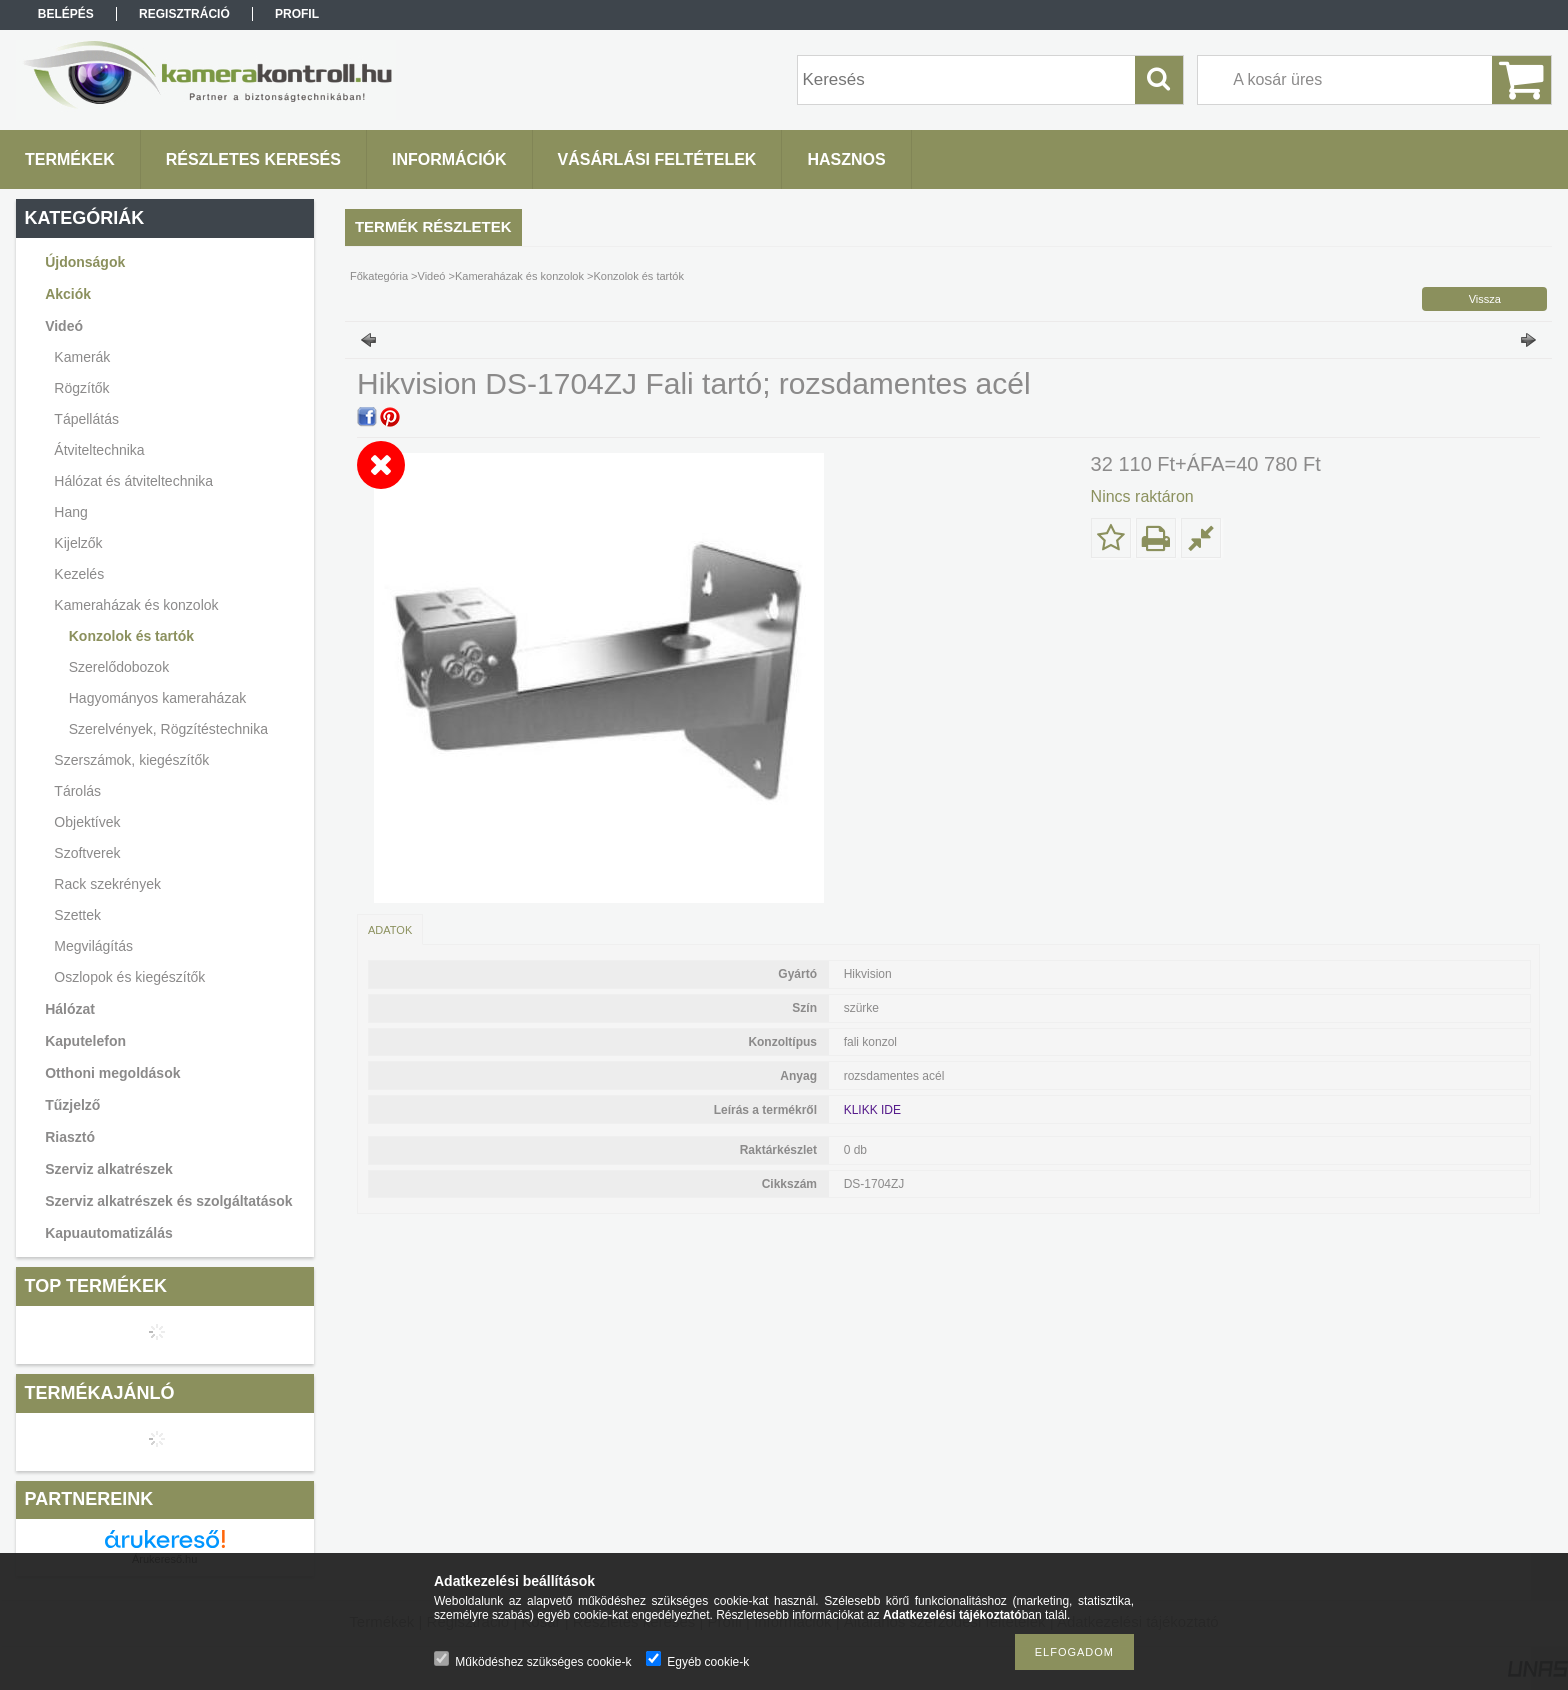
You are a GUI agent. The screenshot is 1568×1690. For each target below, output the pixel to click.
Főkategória (379, 276)
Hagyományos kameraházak (157, 698)
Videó (432, 276)
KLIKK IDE (872, 1110)
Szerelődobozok (119, 667)
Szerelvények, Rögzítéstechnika (168, 729)
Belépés (66, 14)
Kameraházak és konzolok (519, 276)
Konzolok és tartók (131, 636)
